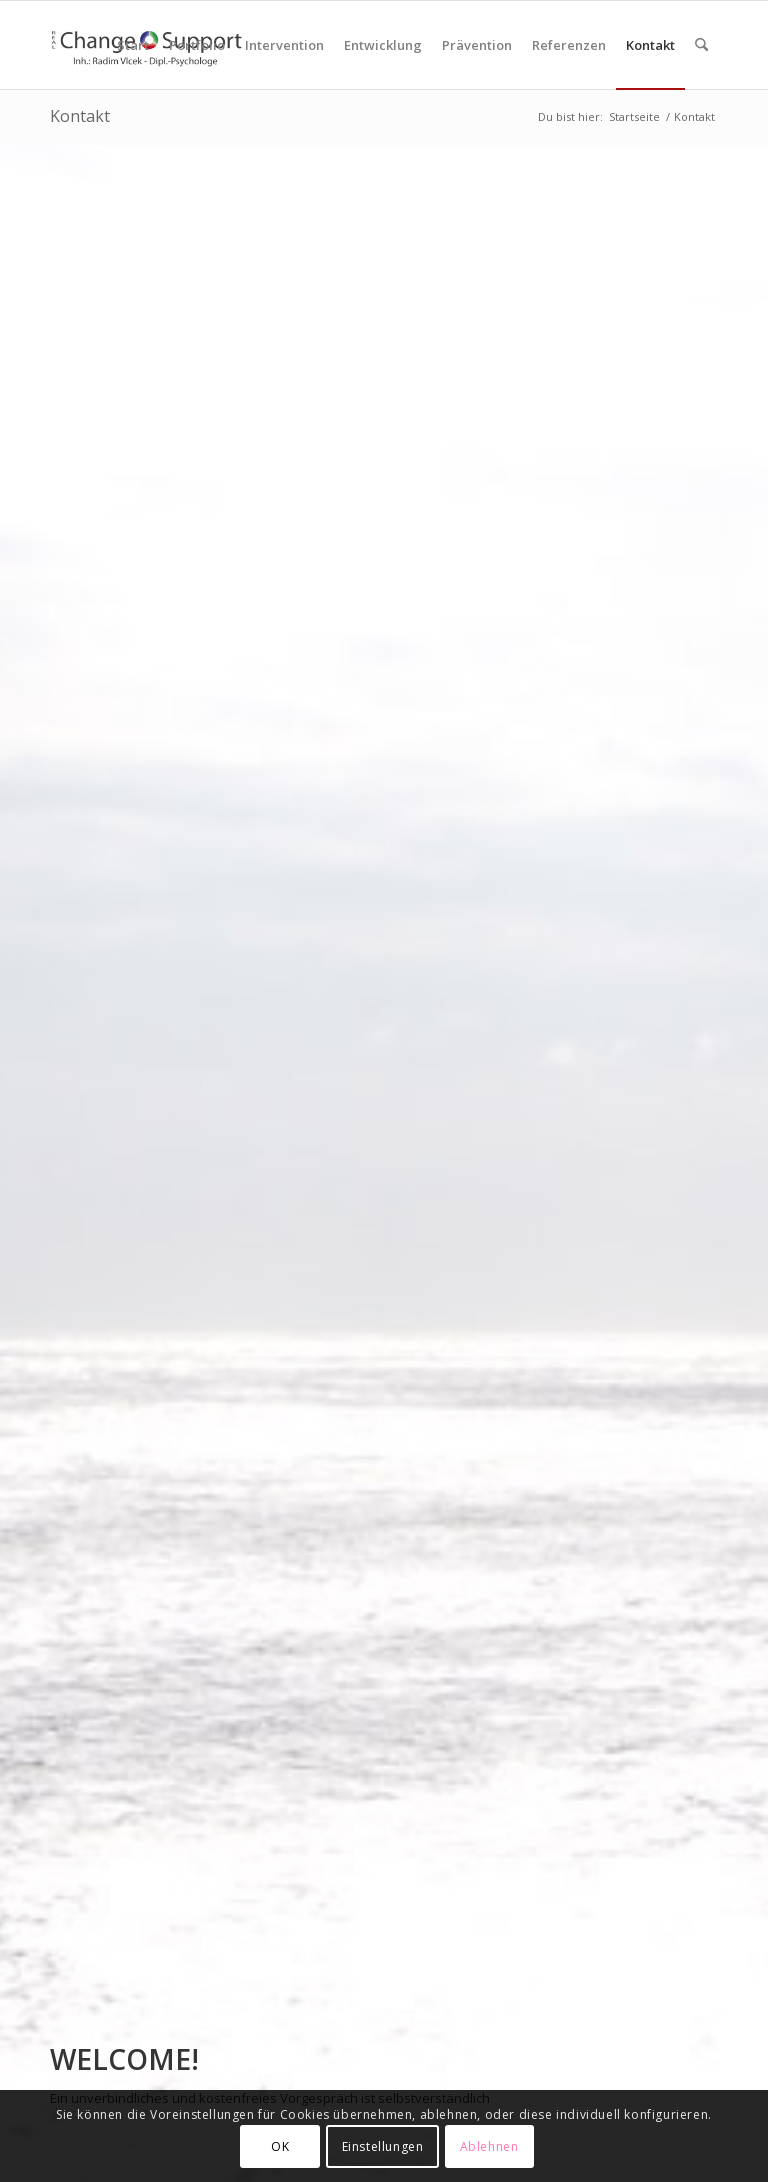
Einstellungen (383, 2146)
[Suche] (701, 45)
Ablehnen (489, 2146)
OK (280, 2146)
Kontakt (80, 116)
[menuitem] (133, 45)
